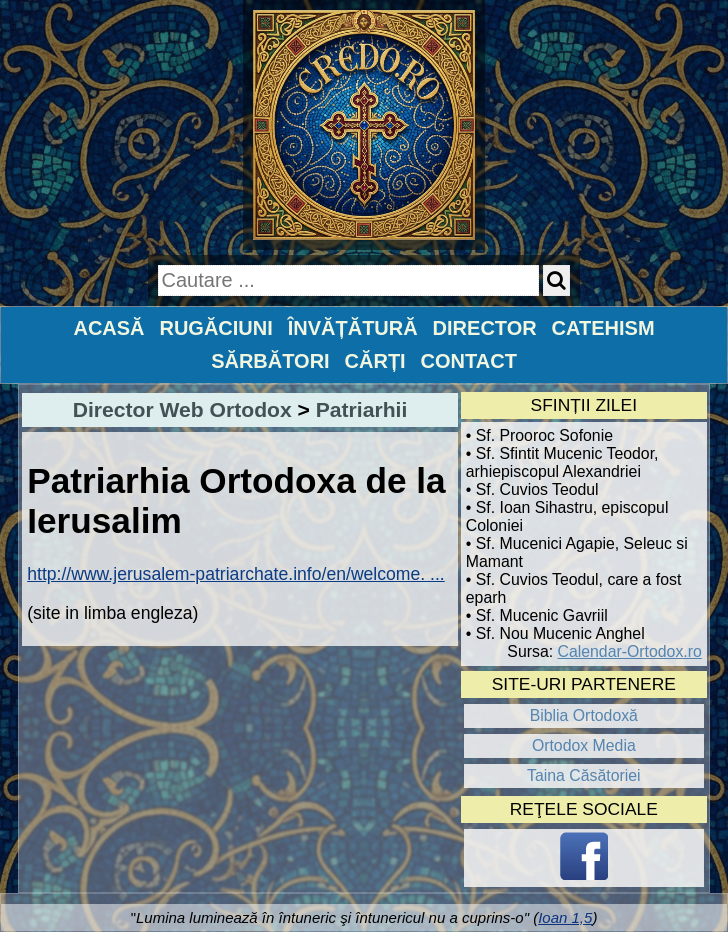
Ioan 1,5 (565, 917)
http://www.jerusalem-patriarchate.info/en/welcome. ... (236, 574)
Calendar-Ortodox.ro (630, 651)
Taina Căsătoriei (584, 775)
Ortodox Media (584, 745)
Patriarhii (362, 409)
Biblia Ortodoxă (584, 715)
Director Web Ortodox (182, 409)
